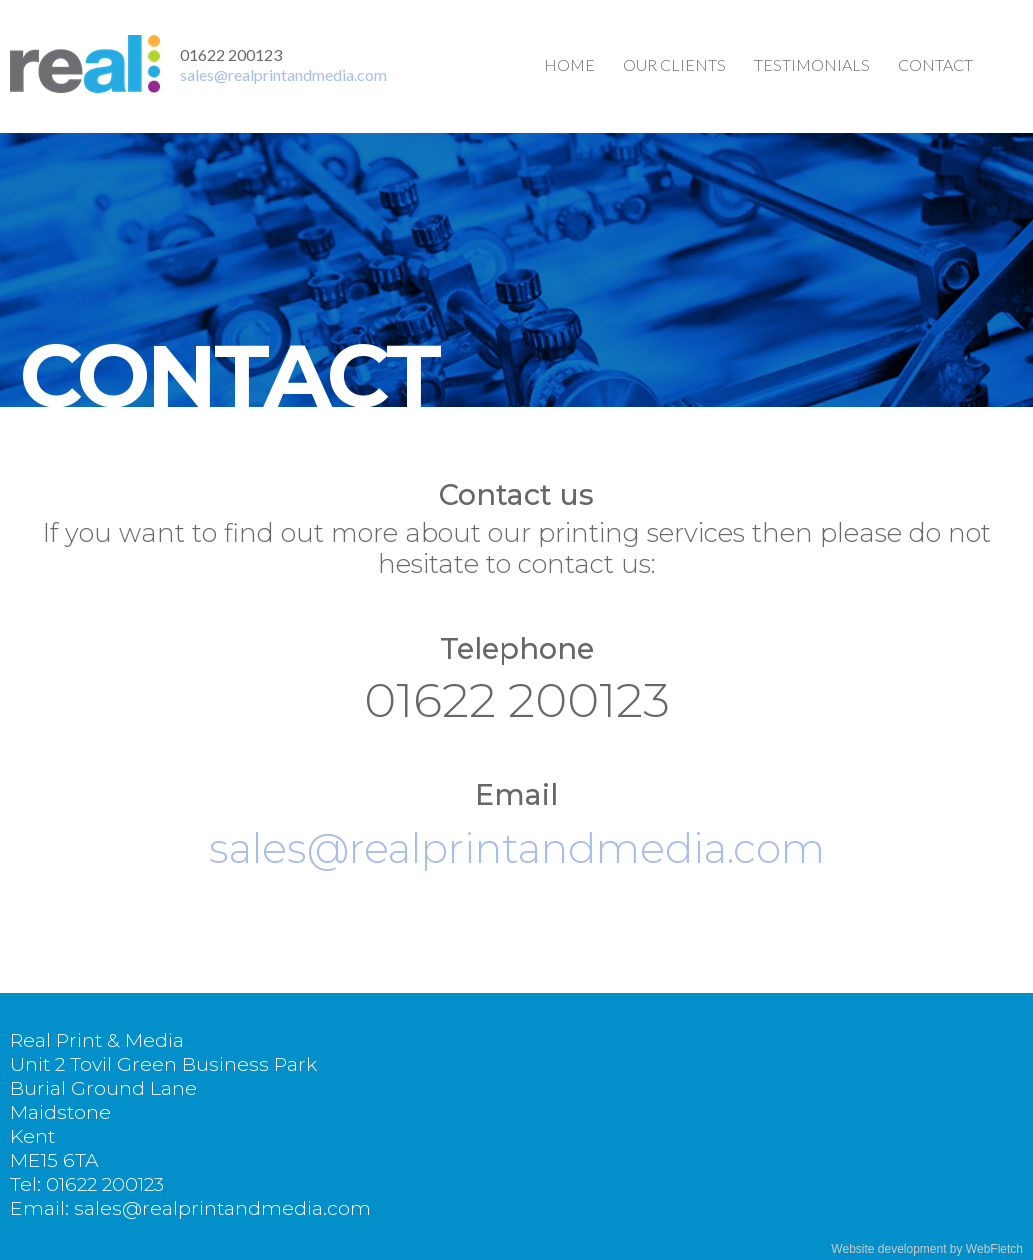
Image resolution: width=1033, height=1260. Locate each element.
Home (569, 64)
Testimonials (812, 64)
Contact (935, 64)
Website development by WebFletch (927, 1249)
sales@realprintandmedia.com (283, 74)
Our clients (674, 64)
